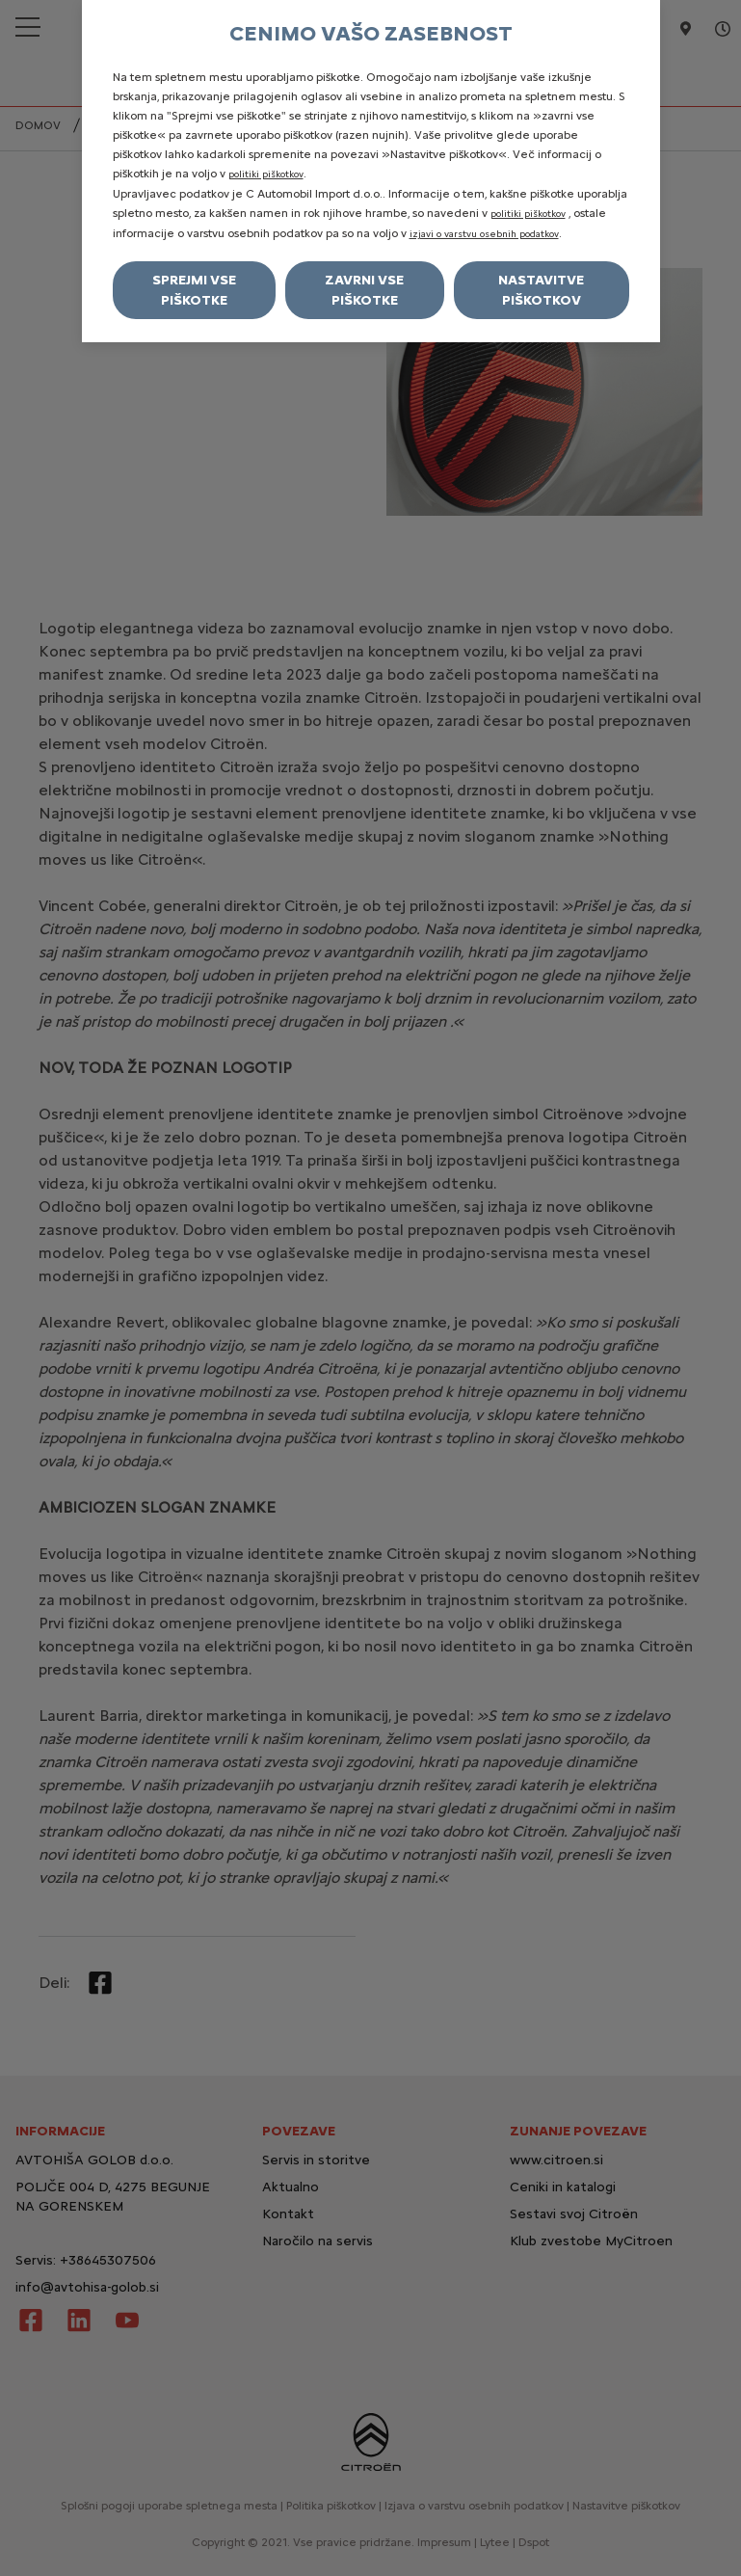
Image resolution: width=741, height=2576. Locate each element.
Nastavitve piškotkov (541, 290)
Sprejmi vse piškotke (194, 290)
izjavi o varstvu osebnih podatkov (484, 234)
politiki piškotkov (266, 174)
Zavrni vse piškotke (364, 290)
